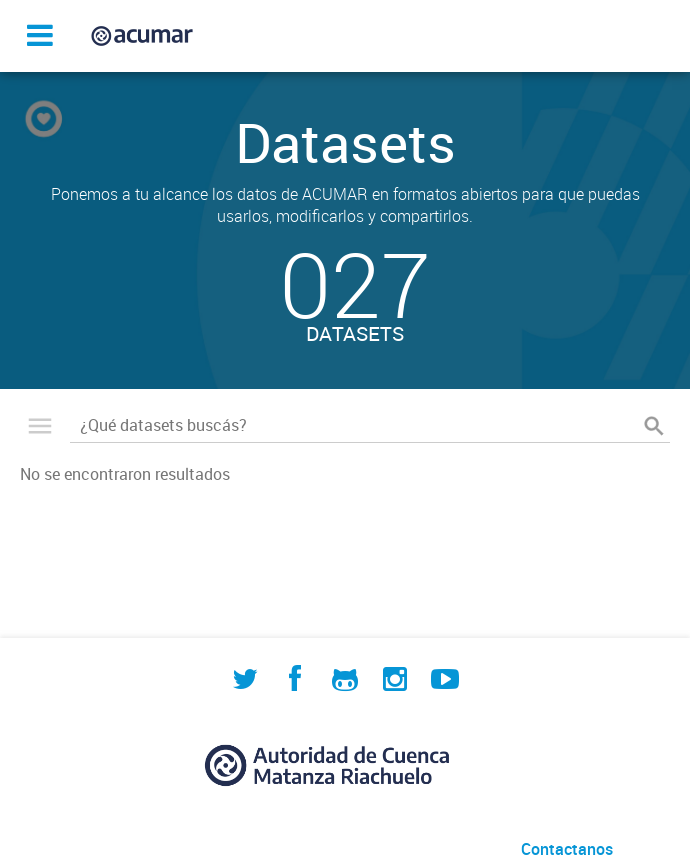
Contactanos (567, 849)
